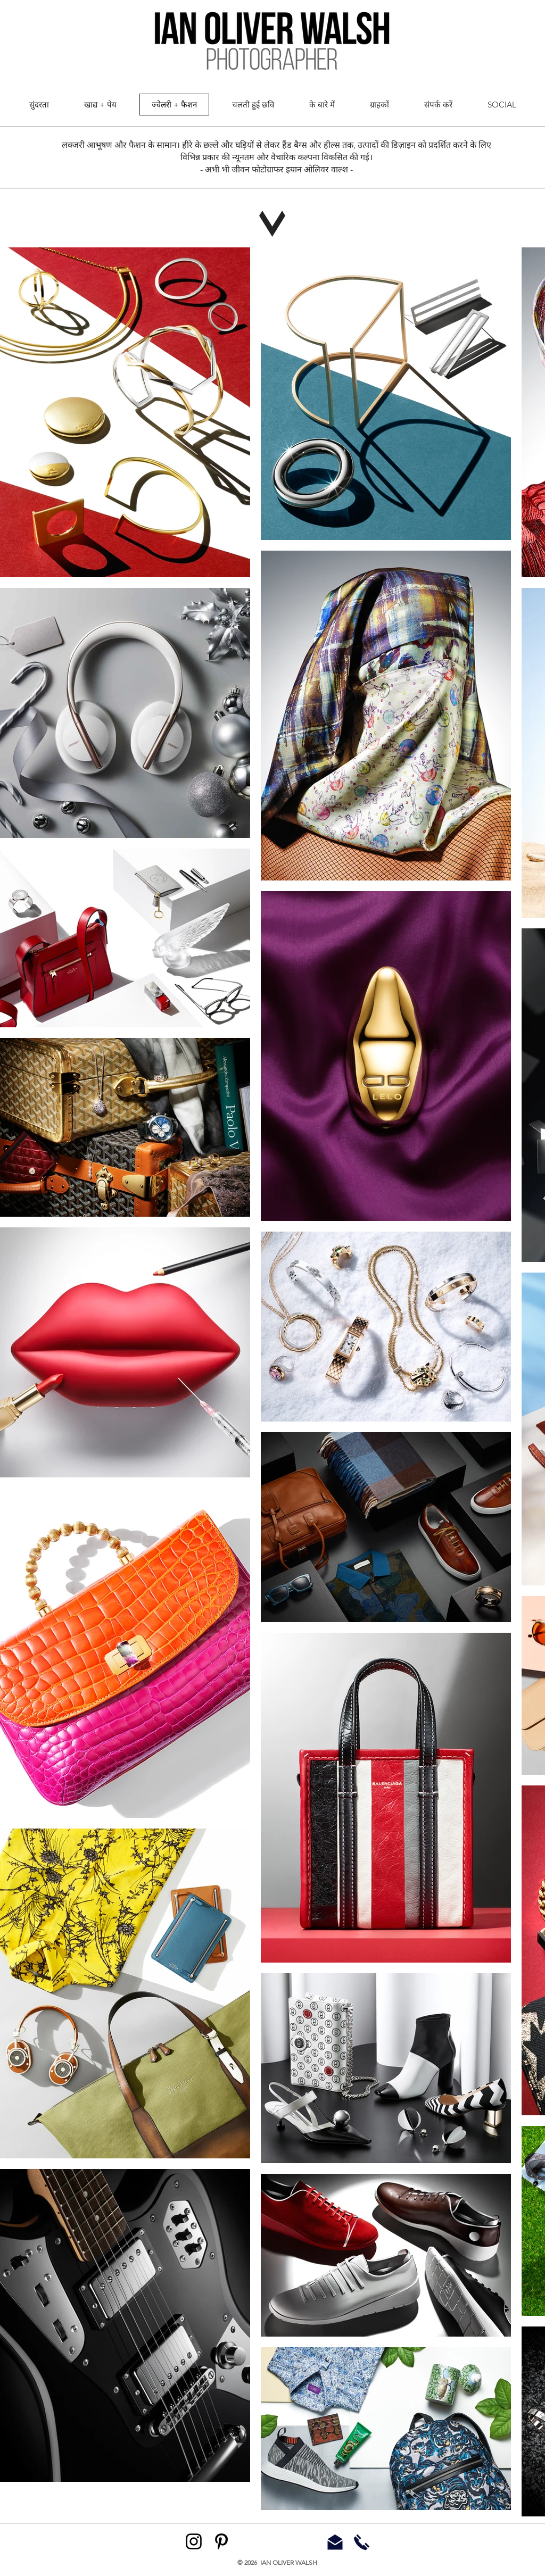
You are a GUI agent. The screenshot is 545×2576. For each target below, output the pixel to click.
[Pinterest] (221, 2541)
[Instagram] (193, 2541)
